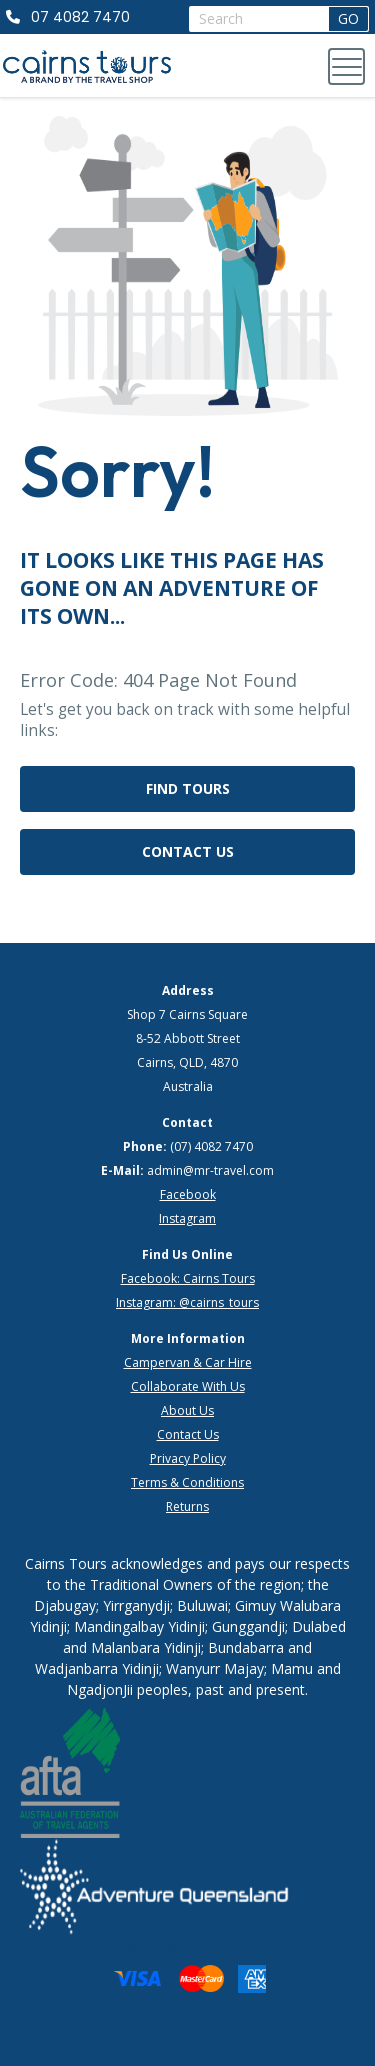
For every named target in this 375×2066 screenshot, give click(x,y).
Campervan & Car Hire (188, 1362)
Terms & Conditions (187, 1482)
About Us (187, 1410)
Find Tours (188, 788)
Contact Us (188, 851)
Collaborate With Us (188, 1386)
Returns (187, 1506)
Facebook (188, 1194)
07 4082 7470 (80, 17)
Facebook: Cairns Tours (188, 1278)
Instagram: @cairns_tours (187, 1302)
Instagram (187, 1218)
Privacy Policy (188, 1458)
